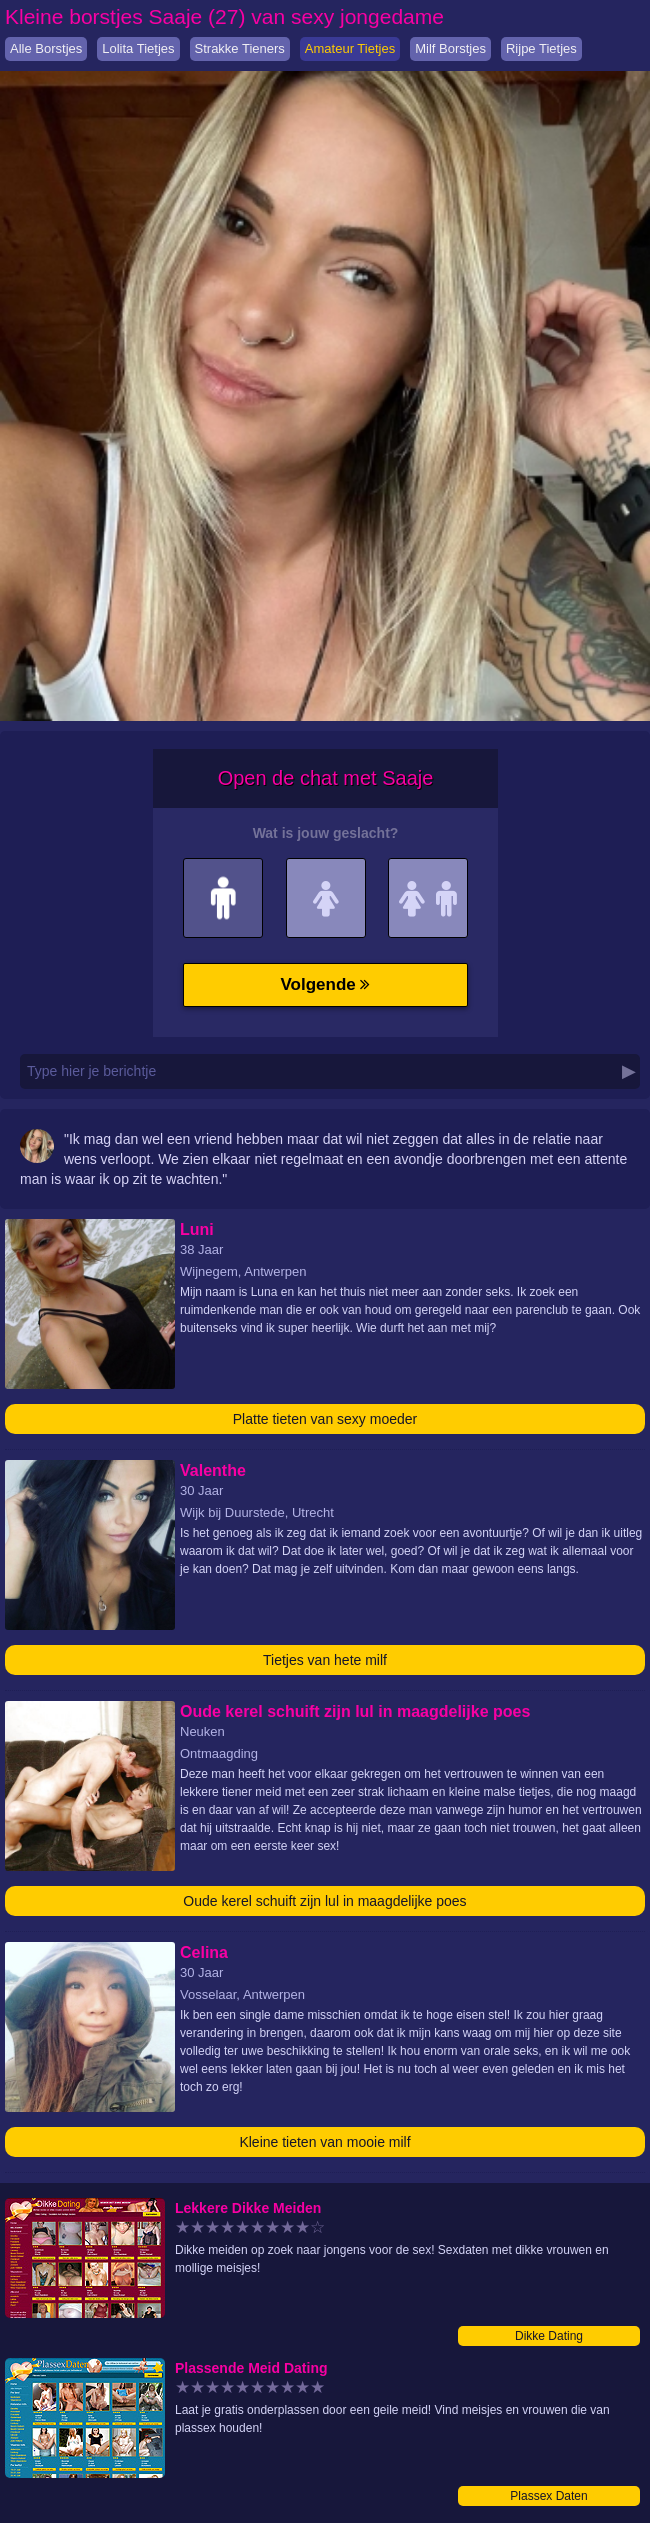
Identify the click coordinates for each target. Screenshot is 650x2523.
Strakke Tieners (240, 48)
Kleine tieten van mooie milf (324, 2142)
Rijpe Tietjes (541, 48)
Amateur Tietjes (350, 48)
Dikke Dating (549, 2336)
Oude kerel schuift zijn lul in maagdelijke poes (324, 1901)
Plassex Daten (548, 2496)
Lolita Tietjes (138, 48)
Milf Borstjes (450, 48)
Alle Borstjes (46, 48)
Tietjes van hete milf (325, 1660)
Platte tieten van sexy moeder (325, 1419)
